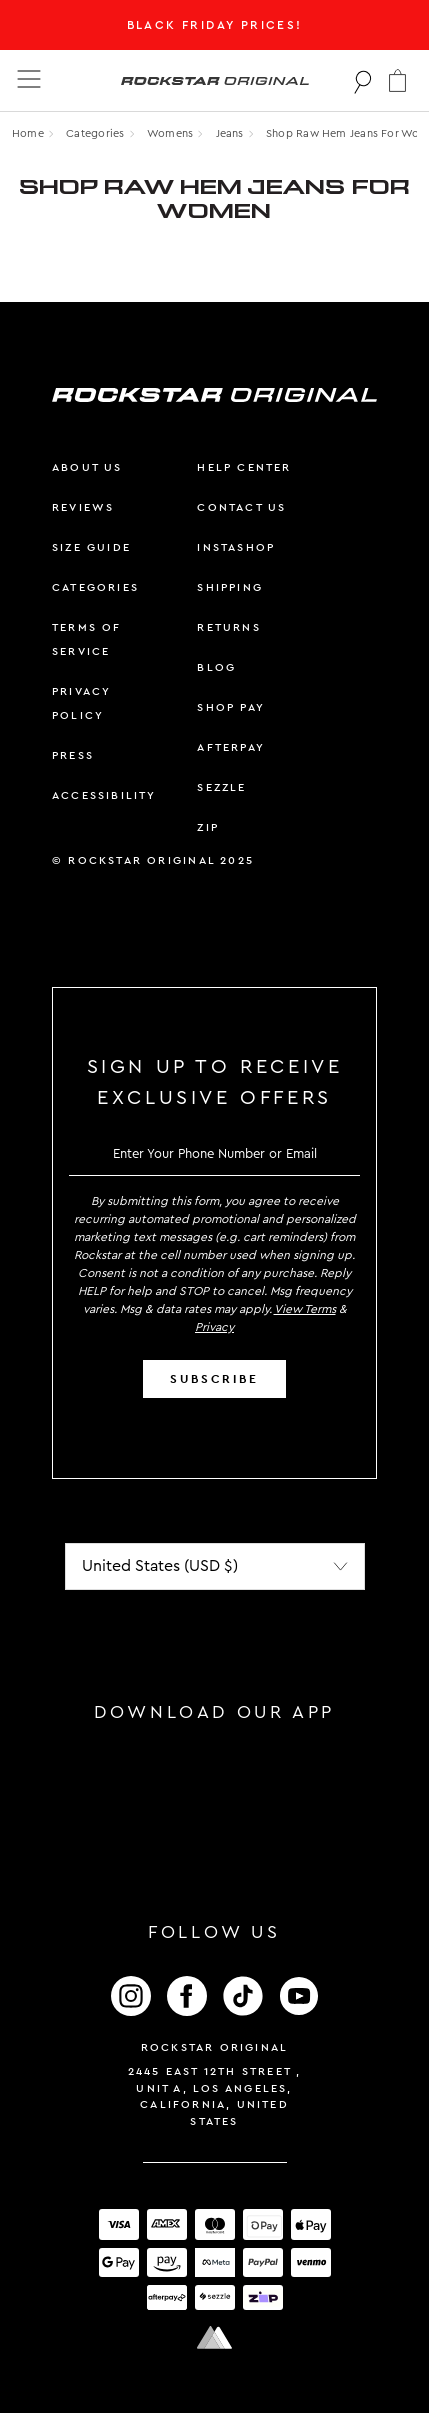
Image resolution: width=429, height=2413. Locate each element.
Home (28, 133)
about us (87, 467)
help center (244, 467)
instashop (236, 547)
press (73, 755)
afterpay (231, 747)
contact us (241, 507)
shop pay (231, 707)
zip (208, 827)
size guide (91, 547)
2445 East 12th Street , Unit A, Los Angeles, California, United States (215, 2096)
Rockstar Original (215, 2047)
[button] (397, 80)
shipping (230, 587)
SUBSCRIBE (214, 1379)
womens (170, 133)
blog (216, 667)
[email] (214, 1153)
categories (95, 587)
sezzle (221, 787)
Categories (95, 133)
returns (228, 627)
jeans (230, 133)
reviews (83, 507)
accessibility (104, 795)
